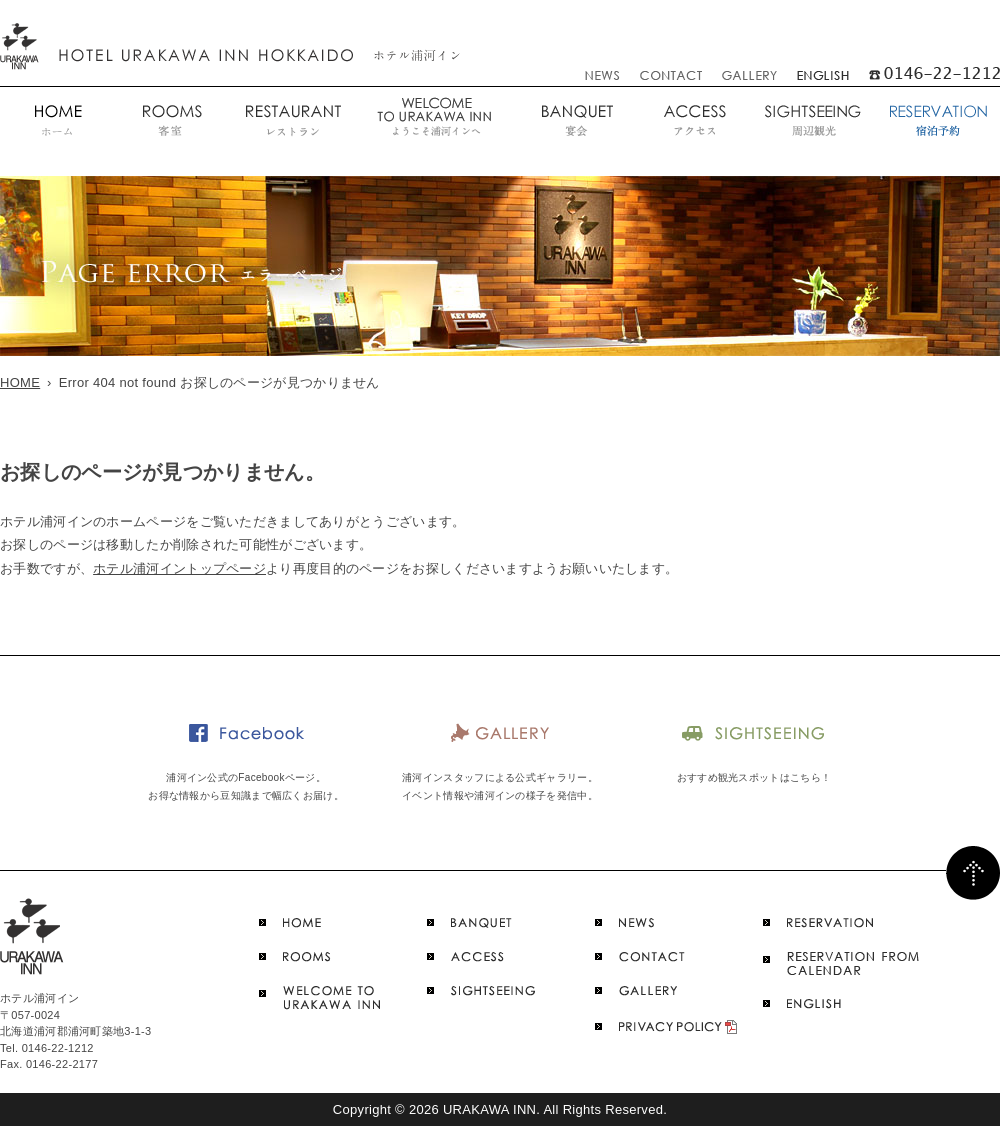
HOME (20, 382)
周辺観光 (812, 121)
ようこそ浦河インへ (434, 121)
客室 (171, 121)
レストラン (291, 121)
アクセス (694, 121)
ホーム (57, 121)
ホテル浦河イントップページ (179, 568)
